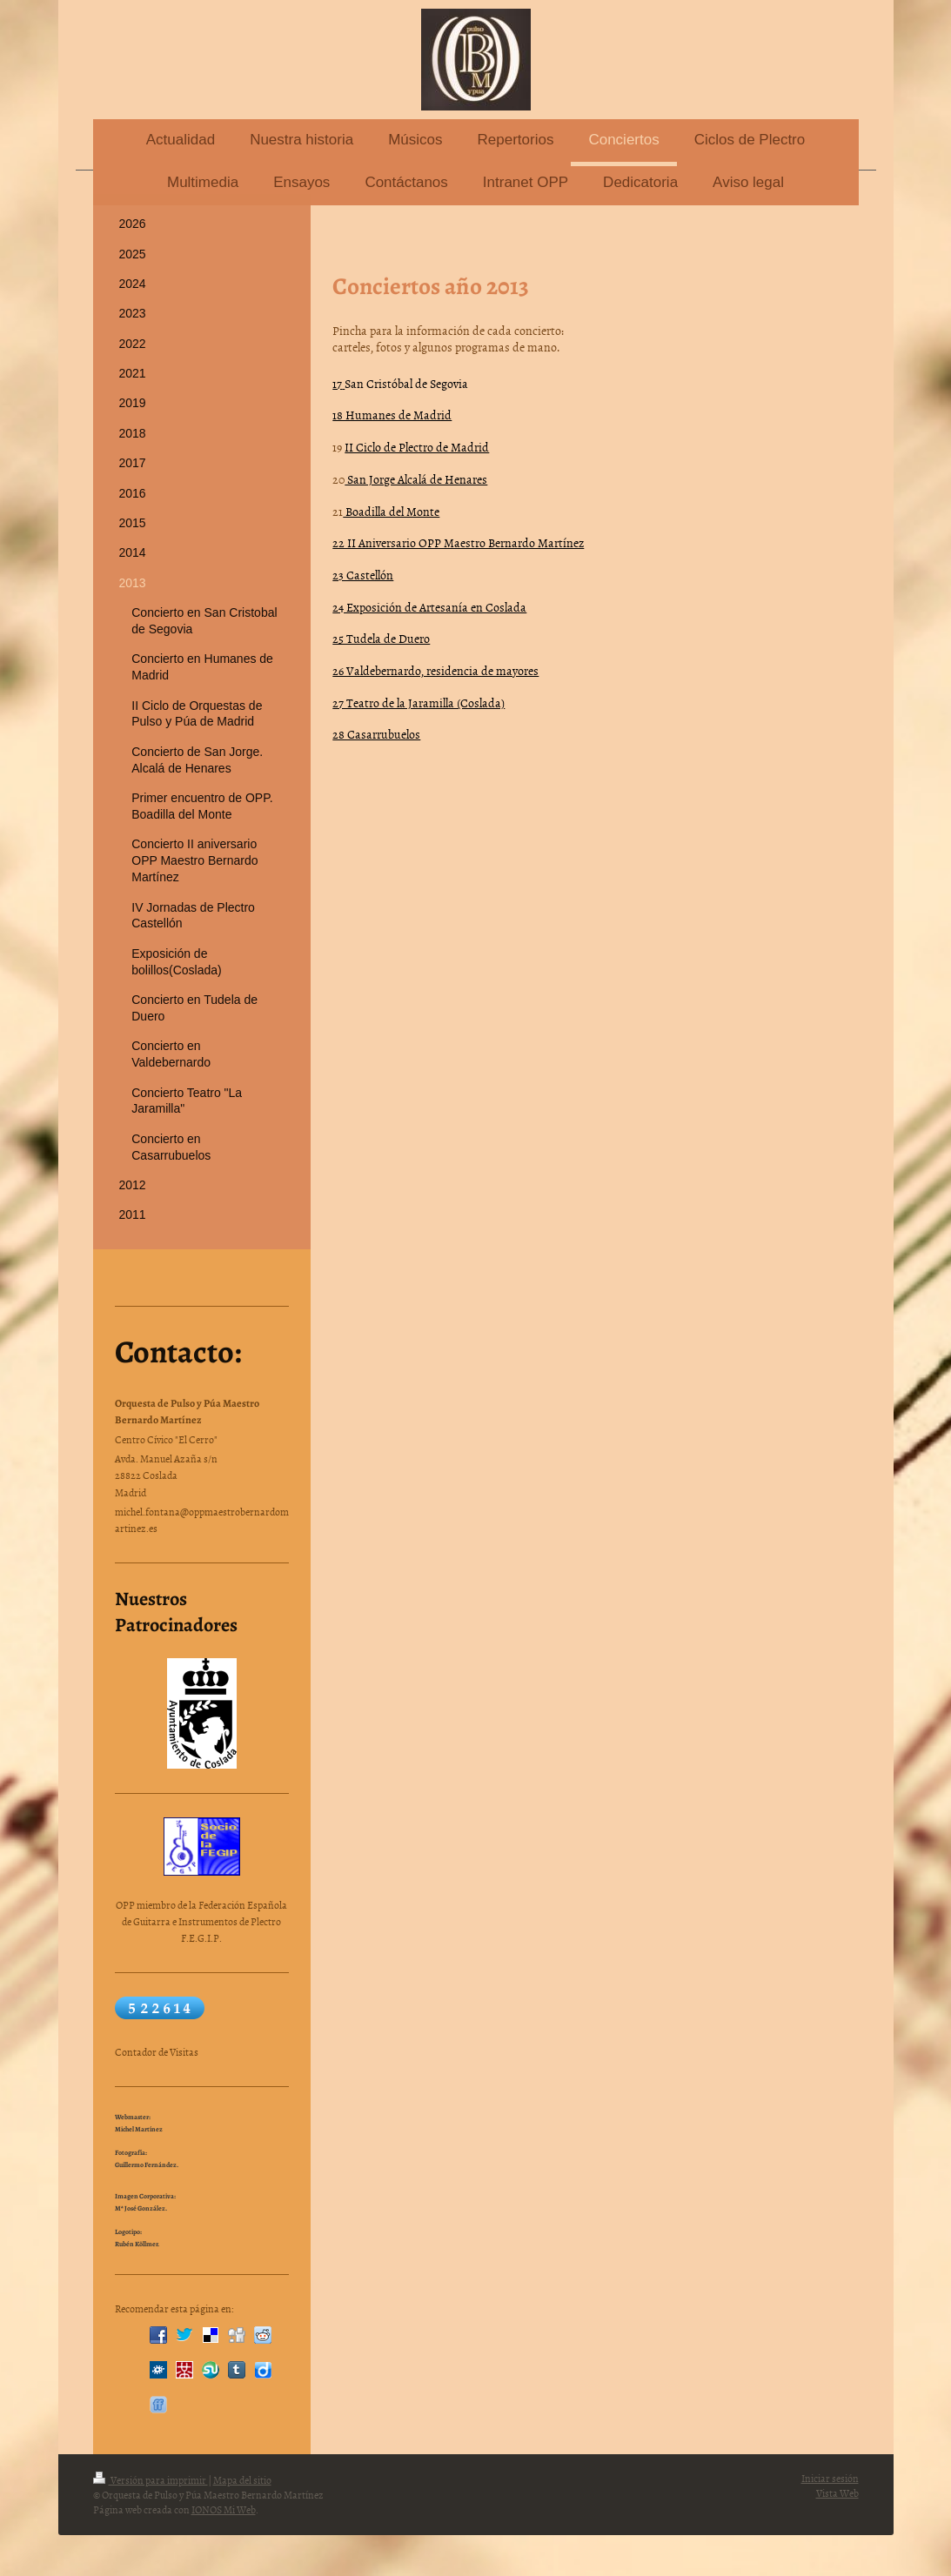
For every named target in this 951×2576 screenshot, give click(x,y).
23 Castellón (362, 574)
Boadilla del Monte (391, 511)
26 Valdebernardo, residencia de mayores (435, 670)
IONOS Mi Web (223, 2510)
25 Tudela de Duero (381, 638)
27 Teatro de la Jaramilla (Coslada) (418, 702)
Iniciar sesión (830, 2478)
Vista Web (837, 2493)
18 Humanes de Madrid (392, 414)
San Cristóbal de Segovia (406, 383)
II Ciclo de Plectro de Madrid (417, 447)
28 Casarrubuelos (376, 734)
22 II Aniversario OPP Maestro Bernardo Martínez (458, 542)
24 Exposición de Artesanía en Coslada (429, 607)
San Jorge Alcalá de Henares (416, 479)
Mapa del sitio (242, 2480)
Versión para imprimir (150, 2480)
